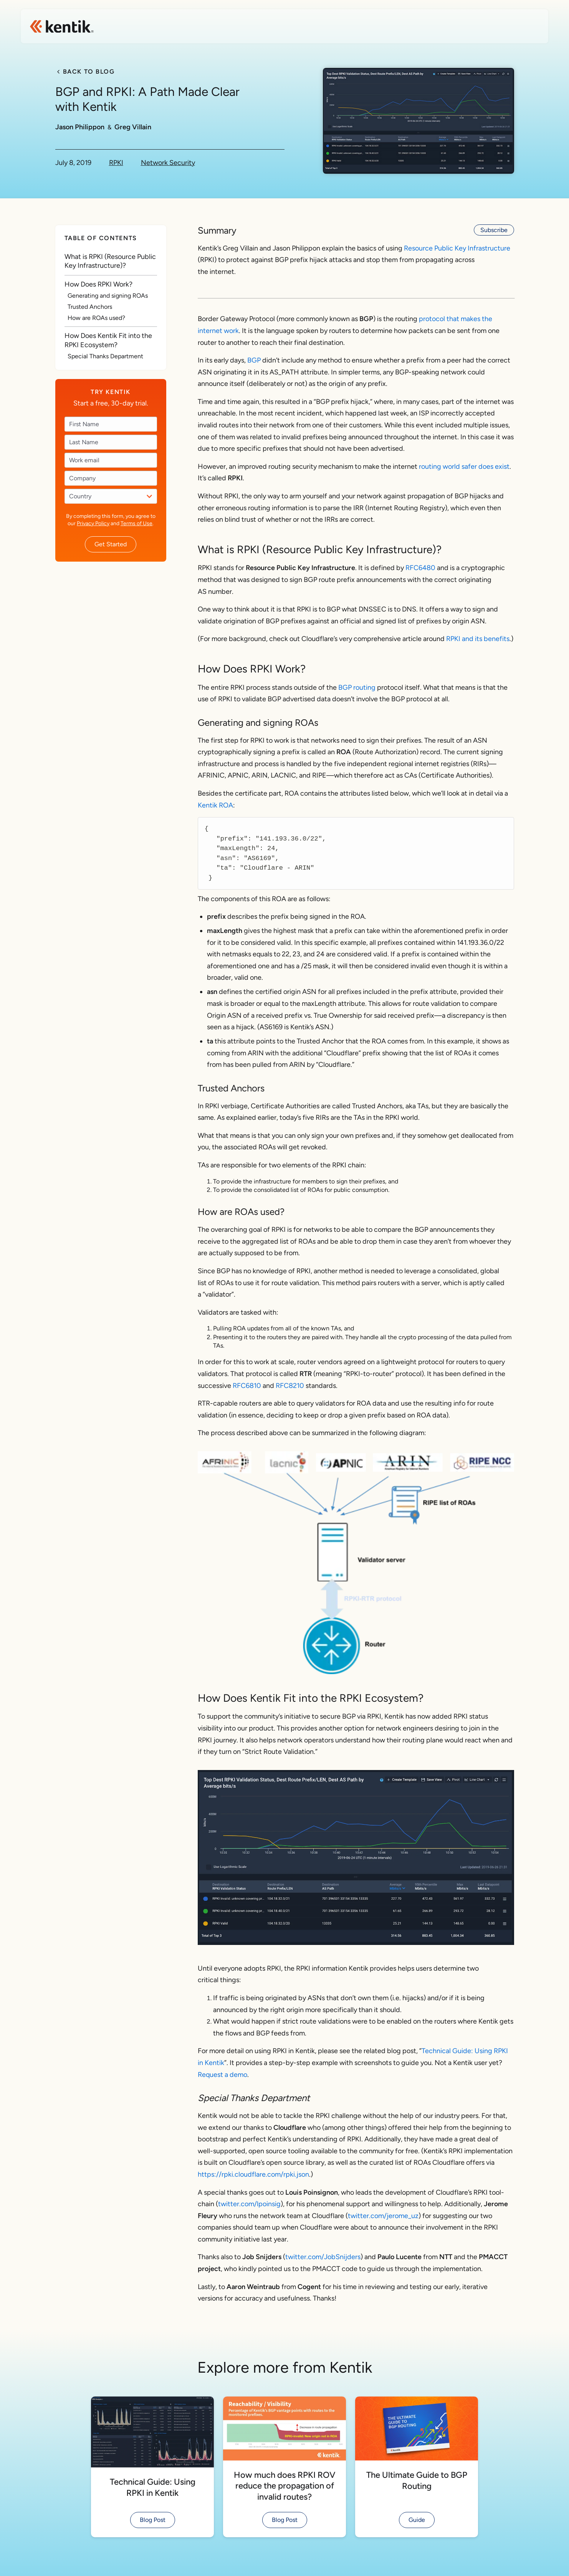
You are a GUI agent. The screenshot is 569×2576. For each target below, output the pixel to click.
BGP (254, 360)
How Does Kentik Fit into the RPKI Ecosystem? (108, 340)
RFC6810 (248, 1385)
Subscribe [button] (494, 230)
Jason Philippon (79, 127)
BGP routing (356, 687)
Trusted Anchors (90, 306)
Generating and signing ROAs (108, 295)
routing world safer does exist (464, 466)
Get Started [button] (110, 544)
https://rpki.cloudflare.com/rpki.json (253, 2174)
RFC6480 (420, 568)
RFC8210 (290, 1385)
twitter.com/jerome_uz (383, 2216)
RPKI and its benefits (477, 639)
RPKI (116, 163)
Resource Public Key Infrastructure (457, 248)
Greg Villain (132, 127)
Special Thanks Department (105, 356)
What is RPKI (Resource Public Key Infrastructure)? (110, 261)
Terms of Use (136, 523)
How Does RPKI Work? (98, 284)
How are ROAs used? (96, 317)
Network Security (168, 163)
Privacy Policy (93, 523)
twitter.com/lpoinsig (249, 2204)
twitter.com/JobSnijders (323, 2257)
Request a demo (222, 2074)
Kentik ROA (215, 805)
